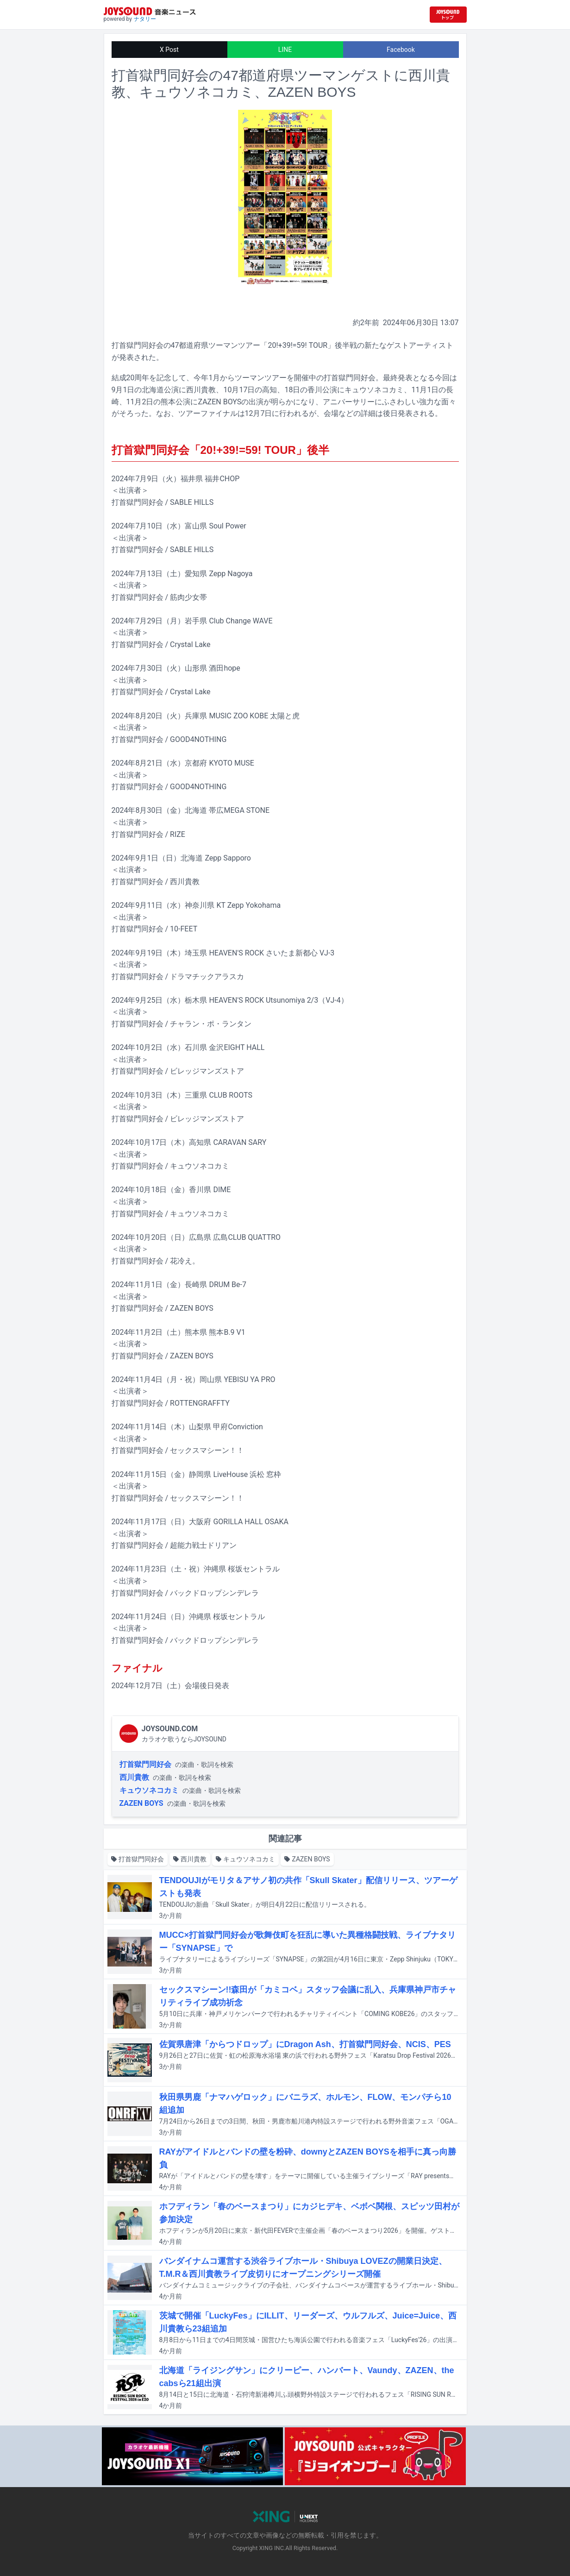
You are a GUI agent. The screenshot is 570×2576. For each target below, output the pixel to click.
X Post (169, 49)
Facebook (401, 49)
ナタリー (145, 19)
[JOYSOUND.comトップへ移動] (448, 14)
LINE (285, 49)
